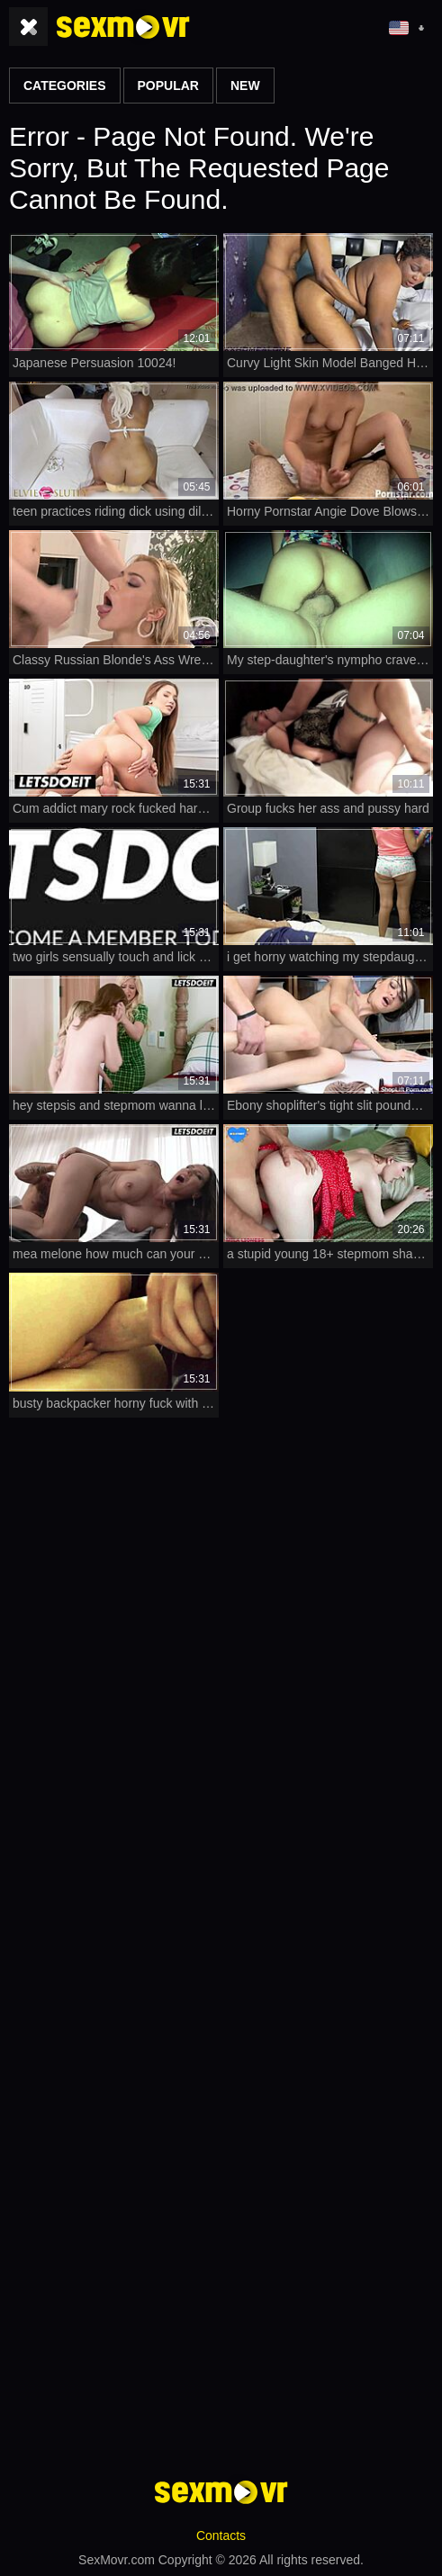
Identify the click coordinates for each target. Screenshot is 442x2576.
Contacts (221, 2535)
